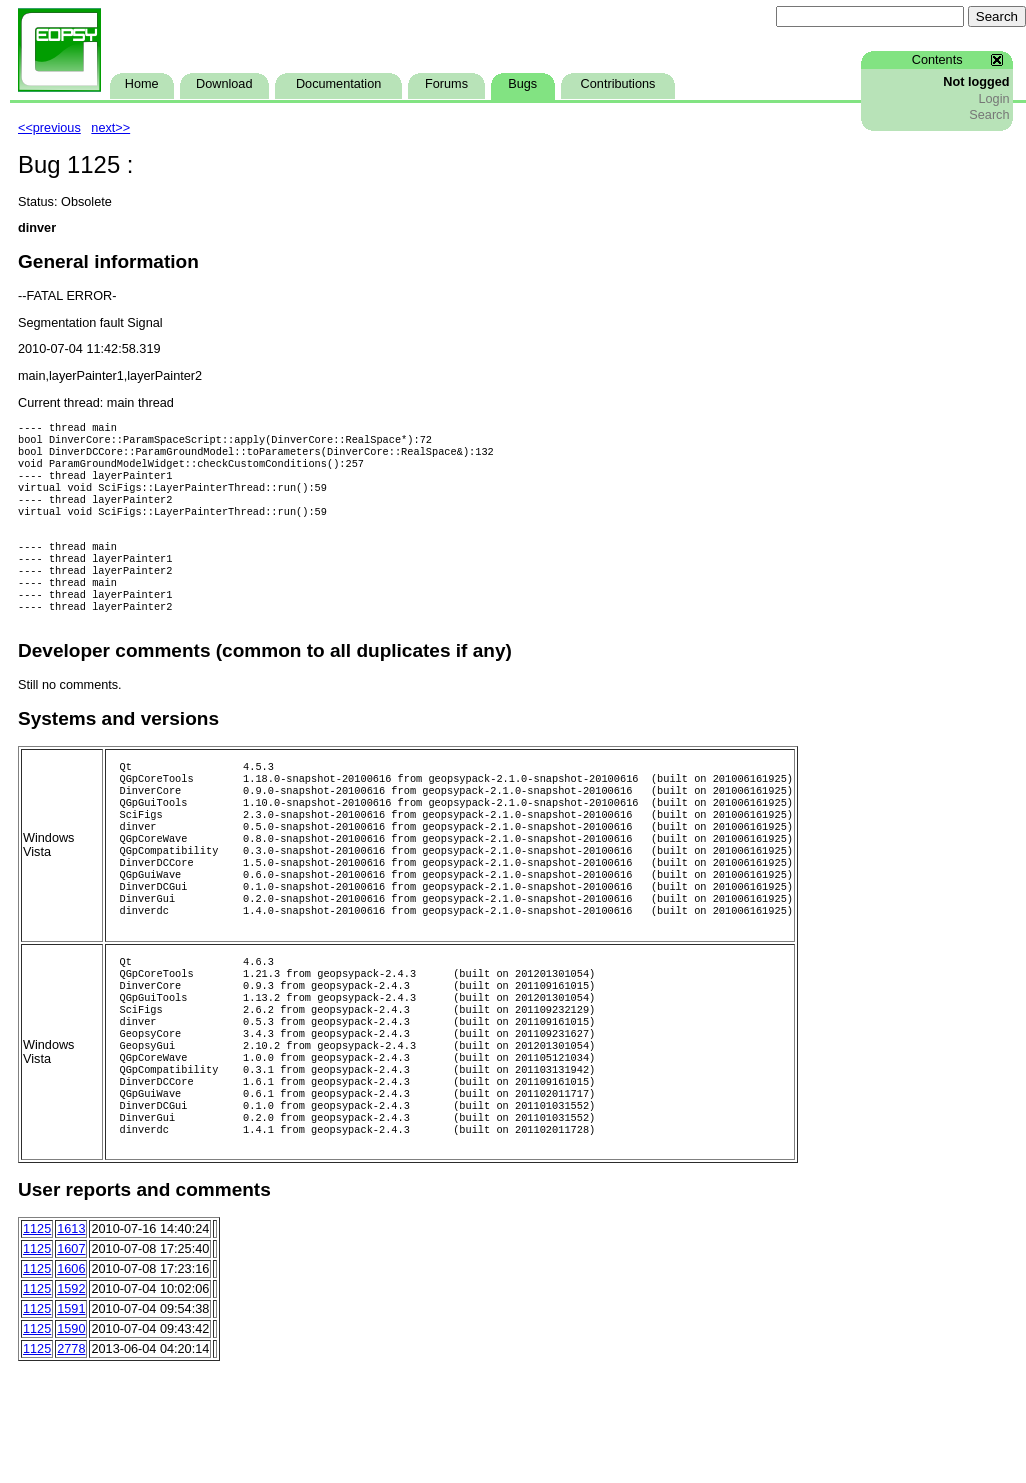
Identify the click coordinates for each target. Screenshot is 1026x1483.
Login (993, 99)
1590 (71, 1421)
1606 (71, 1361)
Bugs (522, 84)
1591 (71, 1401)
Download (224, 84)
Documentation (338, 84)
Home (142, 84)
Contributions (618, 84)
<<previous (49, 128)
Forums (446, 84)
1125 (37, 1321)
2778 (71, 1441)
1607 (71, 1341)
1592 (71, 1381)
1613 (71, 1321)
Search (989, 115)
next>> (110, 128)
